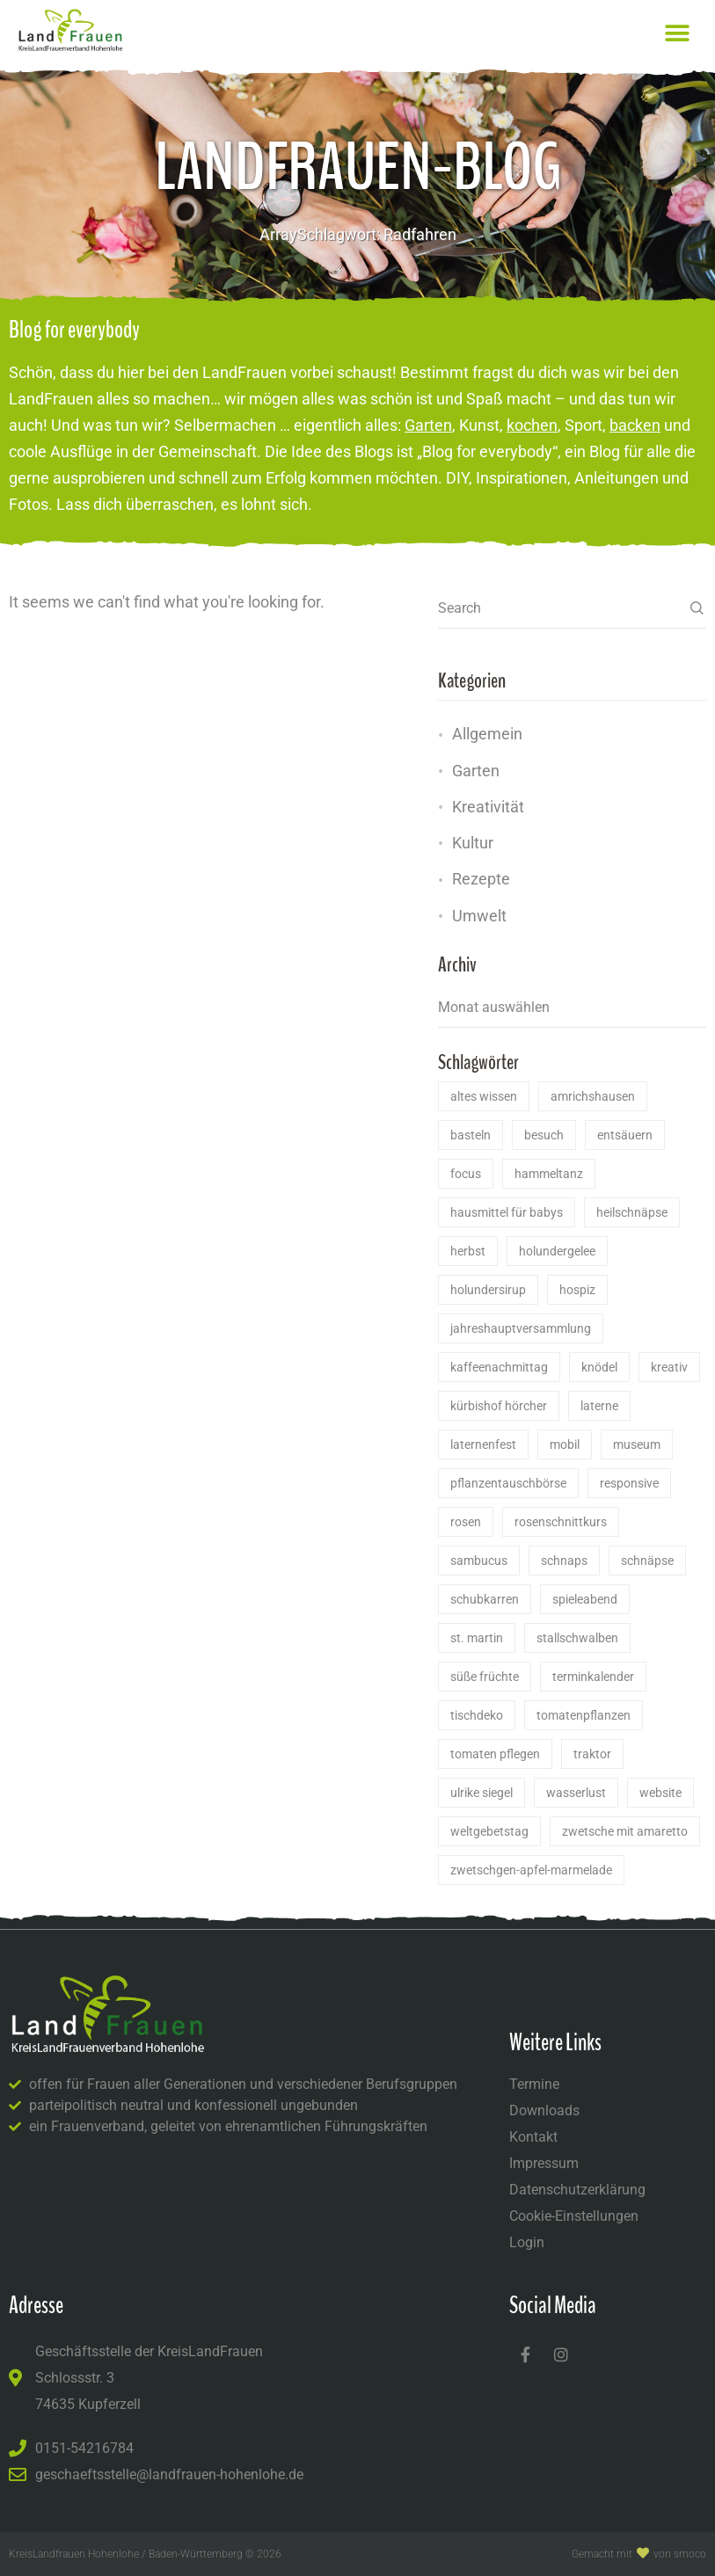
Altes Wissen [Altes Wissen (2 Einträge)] (483, 1096)
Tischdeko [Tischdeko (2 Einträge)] (476, 1715)
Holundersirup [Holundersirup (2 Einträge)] (488, 1290)
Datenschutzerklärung (577, 2189)
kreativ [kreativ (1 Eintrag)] (669, 1367)
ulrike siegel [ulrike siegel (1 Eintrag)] (481, 1793)
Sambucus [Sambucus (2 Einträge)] (478, 1561)
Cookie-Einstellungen (573, 2216)
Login (526, 2242)
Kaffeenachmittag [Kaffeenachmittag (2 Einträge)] (499, 1367)
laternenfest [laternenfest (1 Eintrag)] (483, 1444)
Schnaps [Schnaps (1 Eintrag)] (564, 1561)
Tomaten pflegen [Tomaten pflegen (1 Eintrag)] (495, 1754)
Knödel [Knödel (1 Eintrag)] (599, 1367)
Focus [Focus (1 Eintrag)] (465, 1174)
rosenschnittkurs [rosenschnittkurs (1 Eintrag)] (560, 1522)
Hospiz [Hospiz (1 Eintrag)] (577, 1290)
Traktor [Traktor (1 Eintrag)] (592, 1754)
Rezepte (481, 879)
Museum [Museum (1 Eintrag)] (636, 1444)
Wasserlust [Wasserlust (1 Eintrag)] (576, 1793)
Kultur (472, 842)
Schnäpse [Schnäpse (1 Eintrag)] (647, 1561)
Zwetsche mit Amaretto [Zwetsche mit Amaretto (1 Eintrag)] (625, 1831)
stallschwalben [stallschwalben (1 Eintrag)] (577, 1638)
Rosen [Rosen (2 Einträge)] (465, 1522)
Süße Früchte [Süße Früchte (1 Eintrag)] (484, 1677)
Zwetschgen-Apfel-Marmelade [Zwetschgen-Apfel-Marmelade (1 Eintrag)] (531, 1870)
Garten (428, 425)
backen (634, 425)
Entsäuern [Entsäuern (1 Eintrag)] (625, 1135)
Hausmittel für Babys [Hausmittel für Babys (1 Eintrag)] (506, 1212)
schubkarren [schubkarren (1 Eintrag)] (484, 1599)
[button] (677, 33)
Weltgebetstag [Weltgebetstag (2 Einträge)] (489, 1831)
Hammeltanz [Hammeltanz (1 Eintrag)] (548, 1174)
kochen (532, 425)
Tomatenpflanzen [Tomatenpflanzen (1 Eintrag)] (583, 1715)
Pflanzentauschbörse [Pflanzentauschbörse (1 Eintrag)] (508, 1483)
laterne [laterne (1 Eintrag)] (599, 1406)
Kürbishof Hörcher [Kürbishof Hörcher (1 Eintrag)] (498, 1406)
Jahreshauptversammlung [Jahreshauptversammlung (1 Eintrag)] (520, 1328)
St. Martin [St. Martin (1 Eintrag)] (476, 1638)
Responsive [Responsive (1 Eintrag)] (629, 1483)
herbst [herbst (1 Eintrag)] (467, 1251)
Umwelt (479, 915)
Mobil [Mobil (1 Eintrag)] (565, 1444)
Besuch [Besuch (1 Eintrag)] (544, 1135)
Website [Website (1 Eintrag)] (660, 1793)
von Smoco (679, 2554)
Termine (534, 2084)
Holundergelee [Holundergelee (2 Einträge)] (557, 1251)
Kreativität (488, 806)
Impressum (544, 2163)
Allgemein (487, 733)
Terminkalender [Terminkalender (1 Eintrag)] (593, 1677)
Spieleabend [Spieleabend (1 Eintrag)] (584, 1599)
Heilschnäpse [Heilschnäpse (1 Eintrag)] (632, 1212)
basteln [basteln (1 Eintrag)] (470, 1135)
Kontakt (533, 2136)
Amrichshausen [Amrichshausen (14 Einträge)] (593, 1096)
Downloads (544, 2110)
